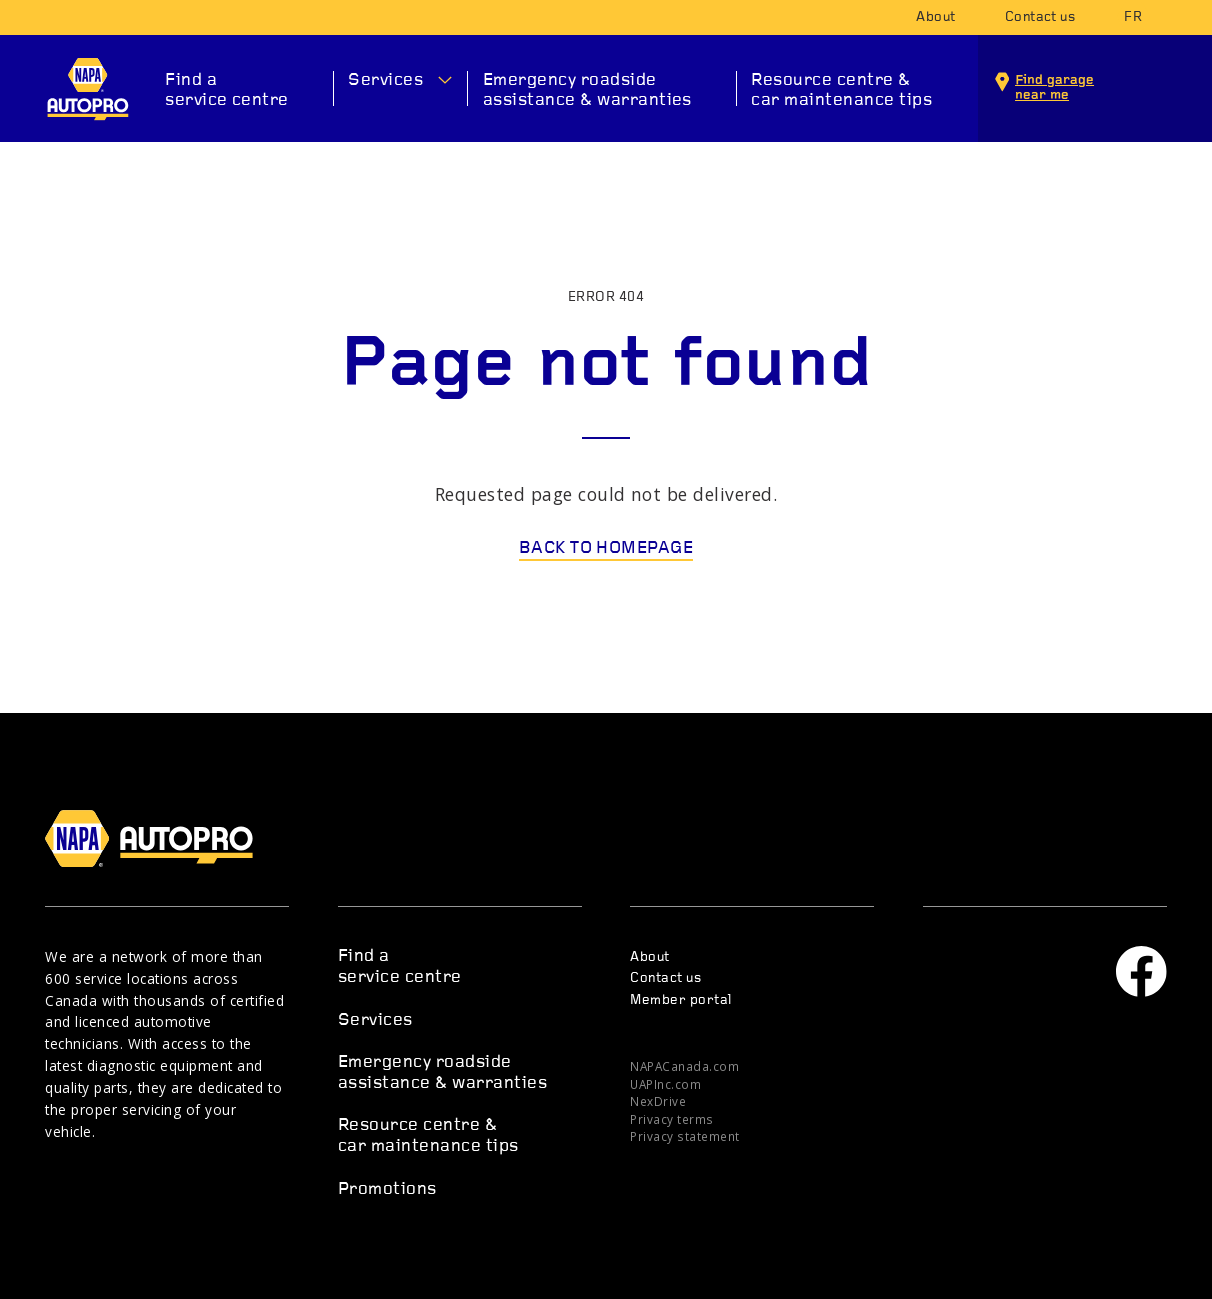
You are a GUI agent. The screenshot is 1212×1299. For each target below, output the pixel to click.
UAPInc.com (665, 1084)
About (935, 17)
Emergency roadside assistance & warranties (587, 90)
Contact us (1040, 17)
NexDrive (658, 1101)
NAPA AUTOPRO (87, 89)
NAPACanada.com (684, 1066)
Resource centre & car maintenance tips (841, 90)
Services (385, 80)
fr (1133, 17)
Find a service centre (227, 90)
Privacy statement (684, 1136)
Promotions (387, 1189)
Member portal (680, 1000)
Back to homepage (606, 548)
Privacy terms (671, 1119)
